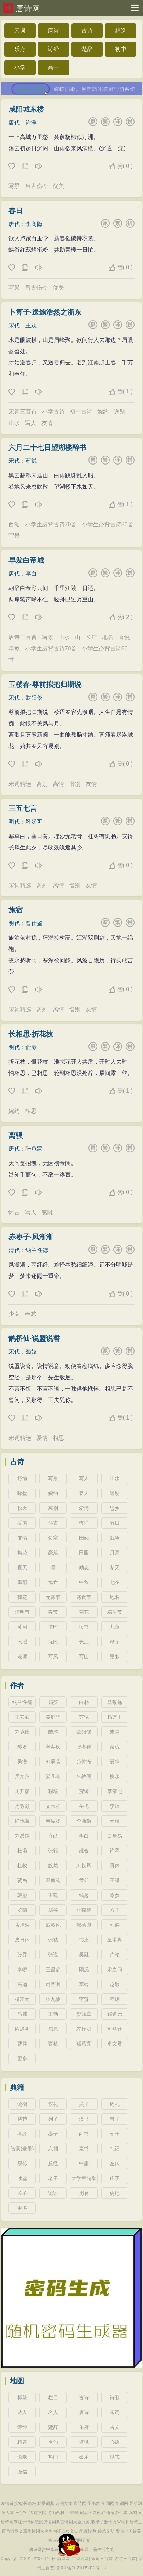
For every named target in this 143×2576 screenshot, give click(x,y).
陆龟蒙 (33, 1149)
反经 (53, 2163)
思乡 (115, 1508)
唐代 (14, 122)
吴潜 (22, 1761)
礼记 (115, 2148)
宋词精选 (19, 784)
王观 (31, 325)
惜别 (74, 784)
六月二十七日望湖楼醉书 (47, 447)
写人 (30, 423)
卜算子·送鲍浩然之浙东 (44, 312)
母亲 (115, 1642)
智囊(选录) (22, 2148)
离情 (58, 784)
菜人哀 (7, 2512)
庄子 (115, 2178)
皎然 (53, 1865)
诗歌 (115, 2397)
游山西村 (55, 2512)
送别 (119, 412)
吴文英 (22, 1776)
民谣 (22, 1642)
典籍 (17, 2087)
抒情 (22, 1478)
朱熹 (115, 1732)
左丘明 (83, 2029)
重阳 (22, 1582)
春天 (84, 1493)
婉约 (103, 412)
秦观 (115, 1747)
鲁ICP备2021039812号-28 (81, 2567)
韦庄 (84, 1940)
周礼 (115, 2104)
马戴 (22, 2014)
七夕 (115, 1582)
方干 (115, 1910)
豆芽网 (135, 2503)
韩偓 (115, 1925)
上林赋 (72, 2512)
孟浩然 (22, 1925)
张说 (53, 1954)
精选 (120, 31)
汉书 (84, 2119)
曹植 (53, 2043)
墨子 (53, 2134)
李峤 (22, 1969)
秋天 (22, 1508)
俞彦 (31, 1047)
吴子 (84, 2104)
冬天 (115, 1567)
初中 (120, 49)
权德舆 (83, 1925)
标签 (22, 2397)
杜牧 (22, 1865)
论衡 (22, 2104)
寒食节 (83, 1597)
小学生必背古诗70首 (51, 524)
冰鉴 (22, 2178)
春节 (53, 1612)
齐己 (53, 1836)
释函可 (33, 822)
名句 (53, 2442)
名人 (53, 2412)
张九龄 (53, 1999)
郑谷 (53, 1910)
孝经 (22, 2134)
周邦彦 (22, 1791)
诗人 (22, 2412)
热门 (53, 2457)
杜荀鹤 (83, 1910)
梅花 (22, 1552)
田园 (84, 1552)
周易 (84, 2193)
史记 (115, 2193)
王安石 (22, 1717)
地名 (107, 637)
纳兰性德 (36, 1250)
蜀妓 (31, 1352)
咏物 (22, 1493)
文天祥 (53, 1806)
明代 (14, 822)
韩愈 (22, 1895)
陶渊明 (22, 2029)
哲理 (84, 1523)
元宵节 (53, 1597)
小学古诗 (53, 412)
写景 (14, 186)
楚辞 (87, 49)
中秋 (84, 1582)
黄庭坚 (53, 1717)
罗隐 (22, 1910)
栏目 (53, 2397)
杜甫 (22, 1850)
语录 (22, 2457)
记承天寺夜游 (92, 2512)
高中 (53, 67)
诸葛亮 (83, 2043)
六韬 (53, 2148)
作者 (17, 1685)
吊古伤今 (36, 186)
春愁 (30, 1314)
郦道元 (114, 2014)
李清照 (114, 1791)
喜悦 (124, 637)
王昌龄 (53, 1969)
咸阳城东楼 (26, 109)
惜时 (53, 1627)
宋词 (19, 31)
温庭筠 (53, 1880)
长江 (91, 637)
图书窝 (93, 2503)
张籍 (53, 1850)
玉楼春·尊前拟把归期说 (44, 684)
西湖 (14, 524)
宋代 (14, 325)
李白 (31, 574)
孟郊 (84, 1880)
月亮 (115, 1552)
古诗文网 (37, 2512)
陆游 (53, 1732)
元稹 (115, 1821)
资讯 (84, 2442)
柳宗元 (22, 1999)
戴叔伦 (53, 1925)
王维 (115, 1880)
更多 (115, 1656)
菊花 (84, 1612)
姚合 (84, 1850)
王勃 (53, 2014)
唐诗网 (28, 8)
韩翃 (115, 1999)
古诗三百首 (125, 2558)
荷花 (22, 1597)
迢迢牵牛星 (116, 2512)
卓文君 (114, 2043)
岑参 (115, 1895)
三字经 (22, 2512)
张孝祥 (83, 1747)
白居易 (114, 1836)
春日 (15, 211)
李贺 (84, 1999)
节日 (115, 1523)
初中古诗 (81, 412)
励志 (84, 1567)
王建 (53, 1895)
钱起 (84, 1895)
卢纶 (115, 1954)
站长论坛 (27, 2503)
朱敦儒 (83, 1776)
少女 (14, 1314)
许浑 (31, 122)
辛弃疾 (53, 1747)
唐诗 (53, 31)
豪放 (53, 1552)
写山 (84, 1656)
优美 (58, 186)
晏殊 (115, 1761)
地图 (17, 2381)
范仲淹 (83, 1761)
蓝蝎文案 (64, 2503)
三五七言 (22, 808)
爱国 (22, 1523)
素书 (84, 2148)
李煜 (115, 1806)
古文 (115, 2427)
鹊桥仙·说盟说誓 (34, 1338)
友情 (47, 423)
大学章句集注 (84, 2179)
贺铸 (84, 1791)
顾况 (84, 1969)
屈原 (53, 2029)
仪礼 (53, 2104)
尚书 (84, 2134)
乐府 (19, 49)
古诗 (87, 31)
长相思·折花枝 (30, 1034)
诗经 (53, 49)
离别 (42, 784)
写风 (53, 1656)
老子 (53, 2178)
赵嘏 (115, 1984)
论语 (53, 2193)
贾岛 (22, 1880)
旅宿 (15, 910)
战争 (115, 1538)
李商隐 (33, 224)
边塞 (53, 1538)
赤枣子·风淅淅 (30, 1237)
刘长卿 (83, 1865)
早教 (14, 649)
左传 (115, 2163)
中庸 (84, 2163)
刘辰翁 (53, 1761)
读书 (84, 1627)
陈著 (22, 1747)
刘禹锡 (22, 1836)
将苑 (22, 2119)
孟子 (22, 2193)
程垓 (53, 1791)
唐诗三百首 (22, 637)
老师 (22, 1656)
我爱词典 (45, 2503)
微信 (22, 2472)
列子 (53, 2119)
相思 (30, 1111)
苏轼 (31, 461)
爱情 (42, 1438)
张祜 (53, 1940)
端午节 (114, 1612)
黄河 (22, 1627)
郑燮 (53, 1702)
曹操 (22, 2043)
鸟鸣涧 (135, 2512)
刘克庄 (22, 1732)
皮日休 (22, 1940)
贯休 (115, 1865)
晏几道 (53, 1776)
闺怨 (84, 1538)
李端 (84, 1984)
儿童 (115, 1627)
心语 (115, 2442)
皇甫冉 (114, 1940)
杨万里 (114, 1717)
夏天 (22, 1567)
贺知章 (83, 2014)
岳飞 (84, 1806)
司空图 (53, 1984)
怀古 (14, 1212)
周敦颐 (22, 1806)
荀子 (115, 2134)
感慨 (47, 1212)
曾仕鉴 (33, 923)
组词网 (108, 2503)
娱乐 (84, 2457)
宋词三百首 (22, 412)
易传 (22, 2163)
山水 (14, 423)
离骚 (15, 1135)
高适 (22, 1984)
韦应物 (53, 1821)
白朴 (84, 1702)
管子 (115, 2119)
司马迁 (114, 2029)
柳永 (115, 1776)
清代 (14, 1250)
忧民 (53, 1642)
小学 (19, 67)
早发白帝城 (26, 560)
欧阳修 (33, 698)
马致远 (114, 1702)
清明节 (22, 1612)
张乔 (22, 1954)
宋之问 (114, 1969)
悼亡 (53, 1582)
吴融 (84, 1954)
